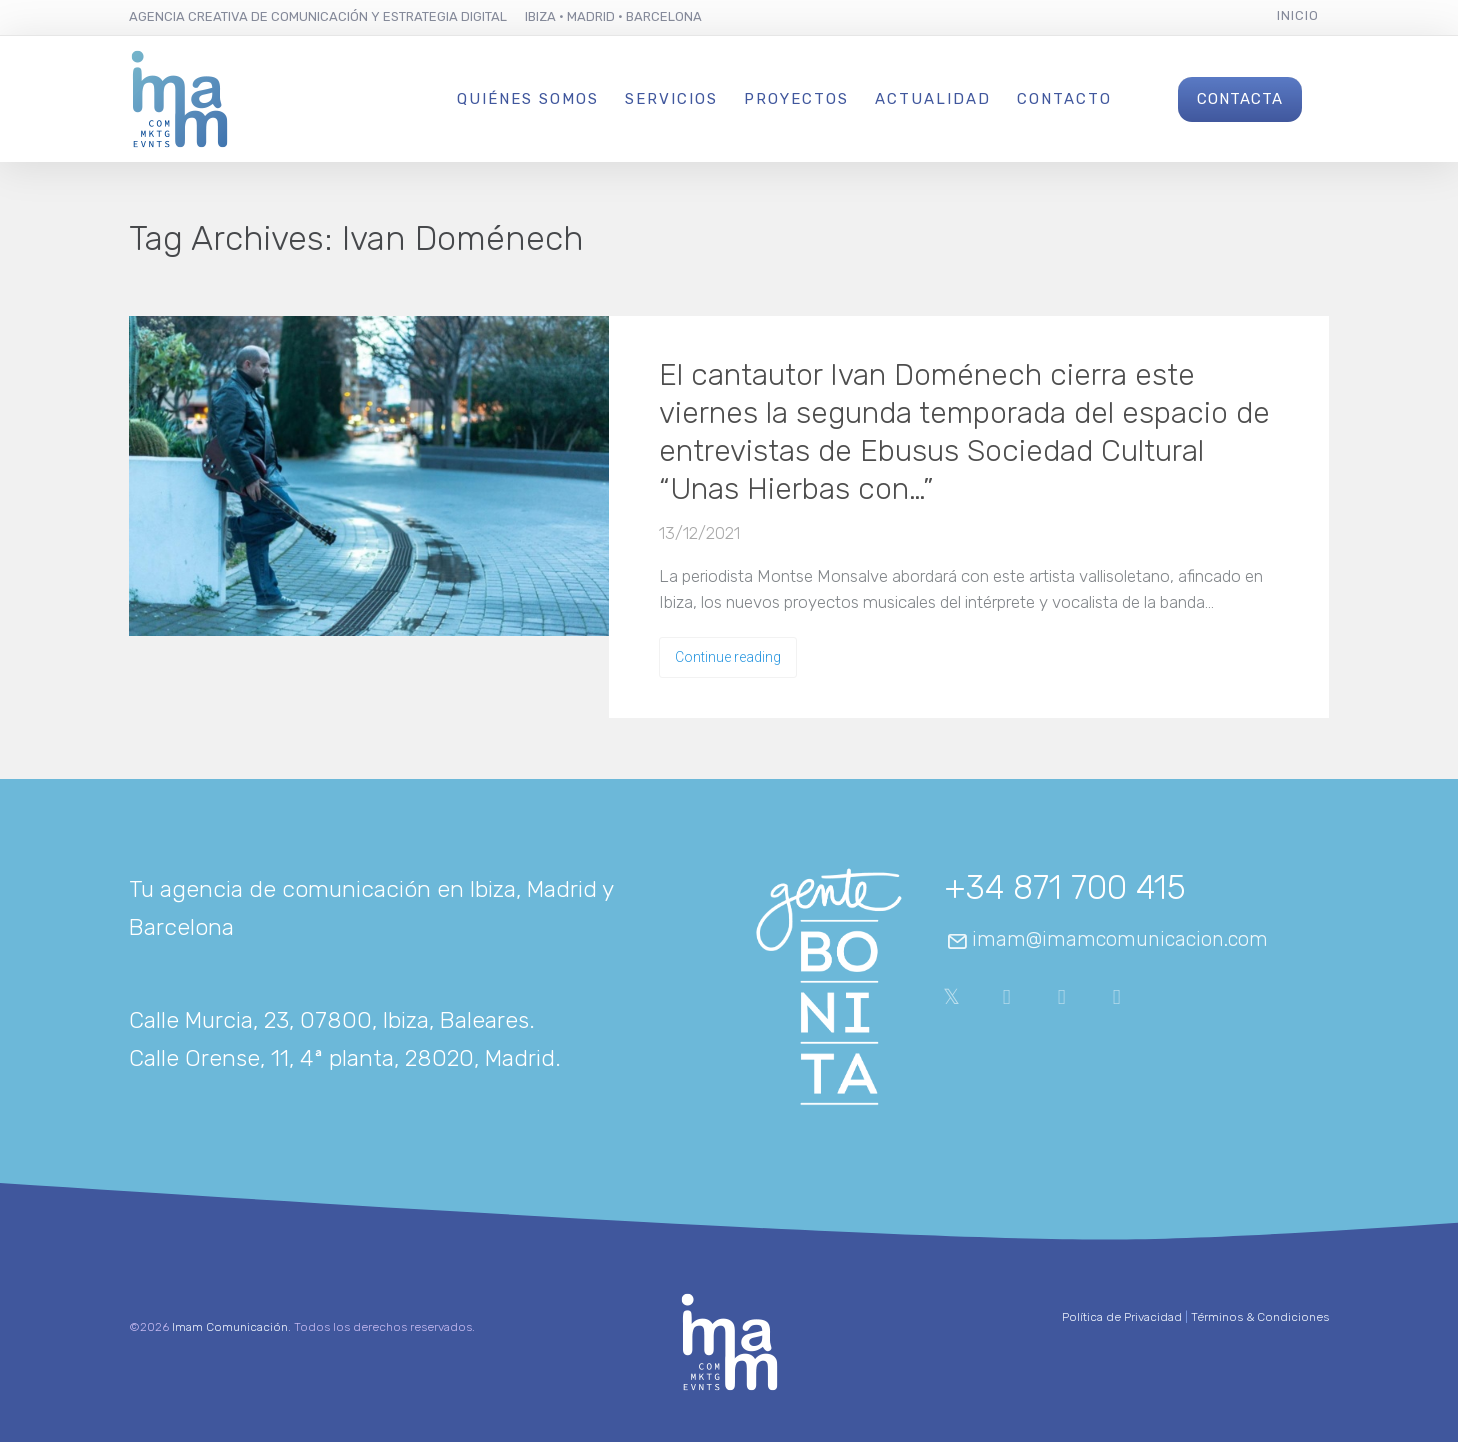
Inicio (1298, 15)
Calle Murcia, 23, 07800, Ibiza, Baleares (329, 1020)
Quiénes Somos (528, 99)
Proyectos (796, 99)
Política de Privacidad (1122, 1317)
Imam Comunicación (230, 1327)
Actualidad (933, 99)
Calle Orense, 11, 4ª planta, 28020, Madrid (342, 1058)
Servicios (671, 99)
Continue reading (728, 657)
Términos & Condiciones (1260, 1317)
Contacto (1064, 99)
